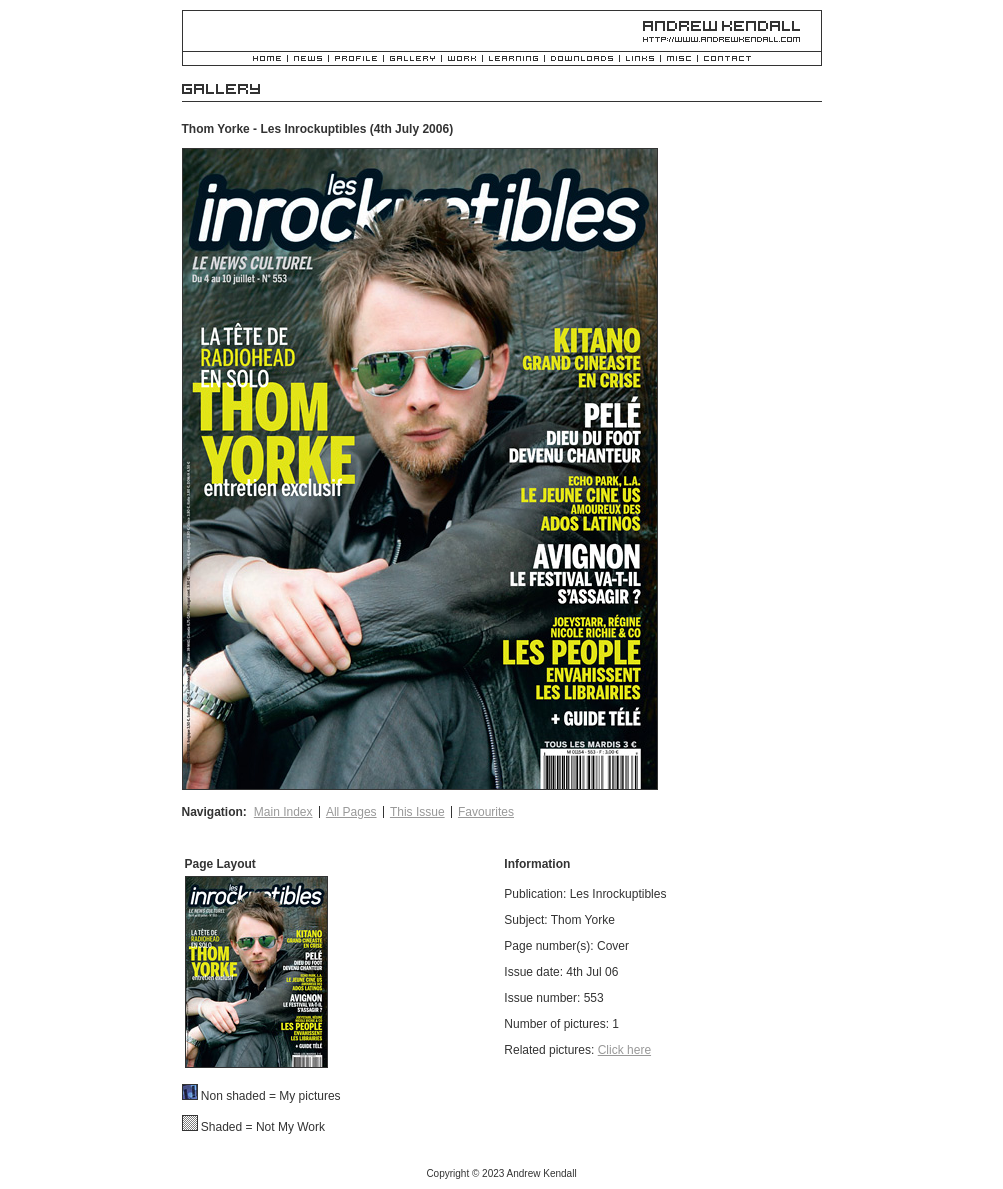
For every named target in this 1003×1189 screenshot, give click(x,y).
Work (462, 59)
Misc (679, 59)
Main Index (283, 812)
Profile (356, 59)
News (308, 59)
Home (267, 59)
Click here (624, 1050)
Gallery (412, 59)
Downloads (582, 59)
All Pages (351, 812)
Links (640, 59)
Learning (513, 59)
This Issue (417, 812)
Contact (727, 59)
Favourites (486, 812)
